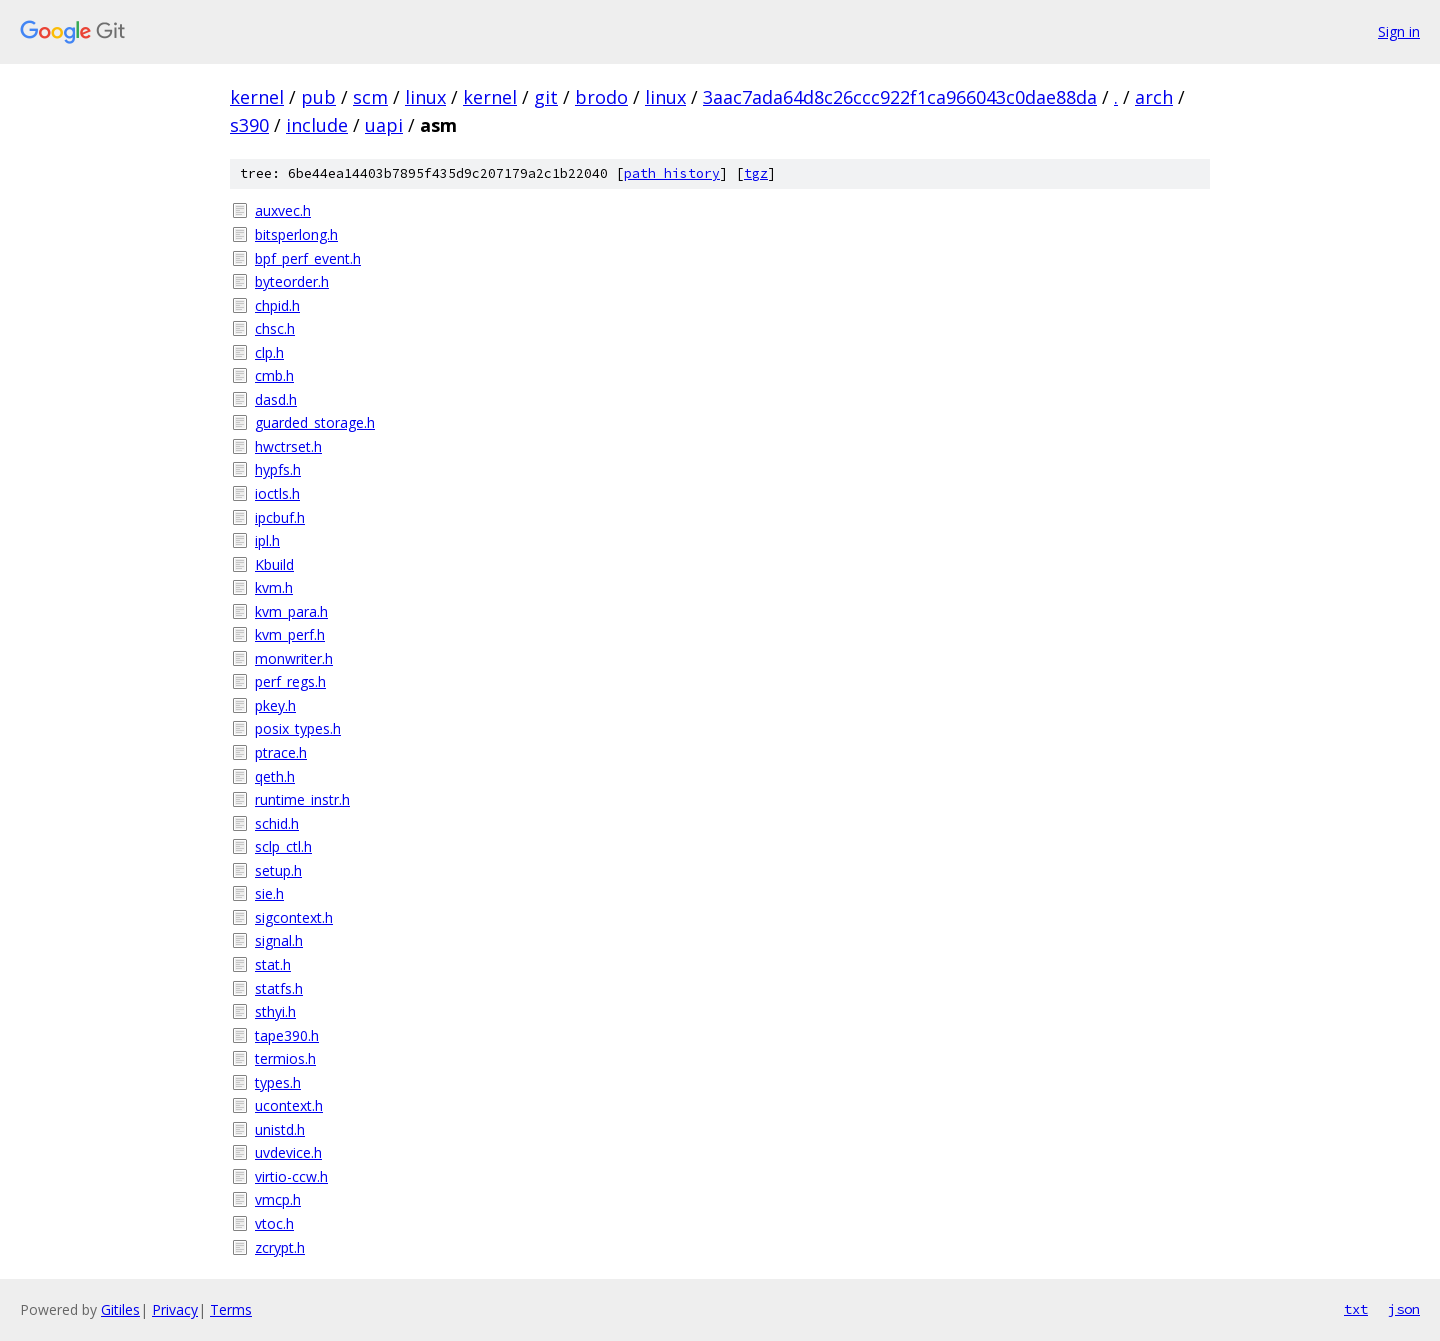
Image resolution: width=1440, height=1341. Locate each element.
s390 (249, 125)
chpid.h (277, 305)
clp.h (269, 352)
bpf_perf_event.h (308, 258)
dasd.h (276, 399)
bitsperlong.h (296, 234)
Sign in (1399, 31)
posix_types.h (298, 728)
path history (672, 173)
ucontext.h (289, 1105)
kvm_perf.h (290, 634)
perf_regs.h (290, 681)
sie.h (269, 893)
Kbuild (274, 564)
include (317, 125)
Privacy (175, 1309)
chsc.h (275, 328)
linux (425, 97)
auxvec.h (283, 210)
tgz (756, 173)
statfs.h (279, 988)
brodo (601, 97)
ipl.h (267, 540)
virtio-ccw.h (291, 1176)
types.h (278, 1082)
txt (1356, 1309)
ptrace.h (281, 752)
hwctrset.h (288, 446)
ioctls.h (277, 493)
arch (1154, 97)
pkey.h (275, 705)
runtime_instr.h (302, 799)
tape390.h (287, 1035)
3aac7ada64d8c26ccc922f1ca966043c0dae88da (900, 97)
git (546, 97)
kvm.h (274, 587)
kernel (257, 97)
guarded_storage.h (315, 422)
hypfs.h (278, 469)
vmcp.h (278, 1199)
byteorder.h (292, 281)
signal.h (279, 940)
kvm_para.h (291, 611)
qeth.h (275, 776)
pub (318, 97)
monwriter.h (294, 658)
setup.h (278, 870)
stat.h (273, 964)
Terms (231, 1309)
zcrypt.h (280, 1247)
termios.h (285, 1058)
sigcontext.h (294, 917)
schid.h (277, 823)
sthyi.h (275, 1011)
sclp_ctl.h (283, 846)
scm (370, 97)
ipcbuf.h (280, 517)
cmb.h (274, 375)
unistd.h (280, 1129)
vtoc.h (274, 1223)
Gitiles (120, 1309)
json (1404, 1309)
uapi (384, 125)
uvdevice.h (288, 1152)
